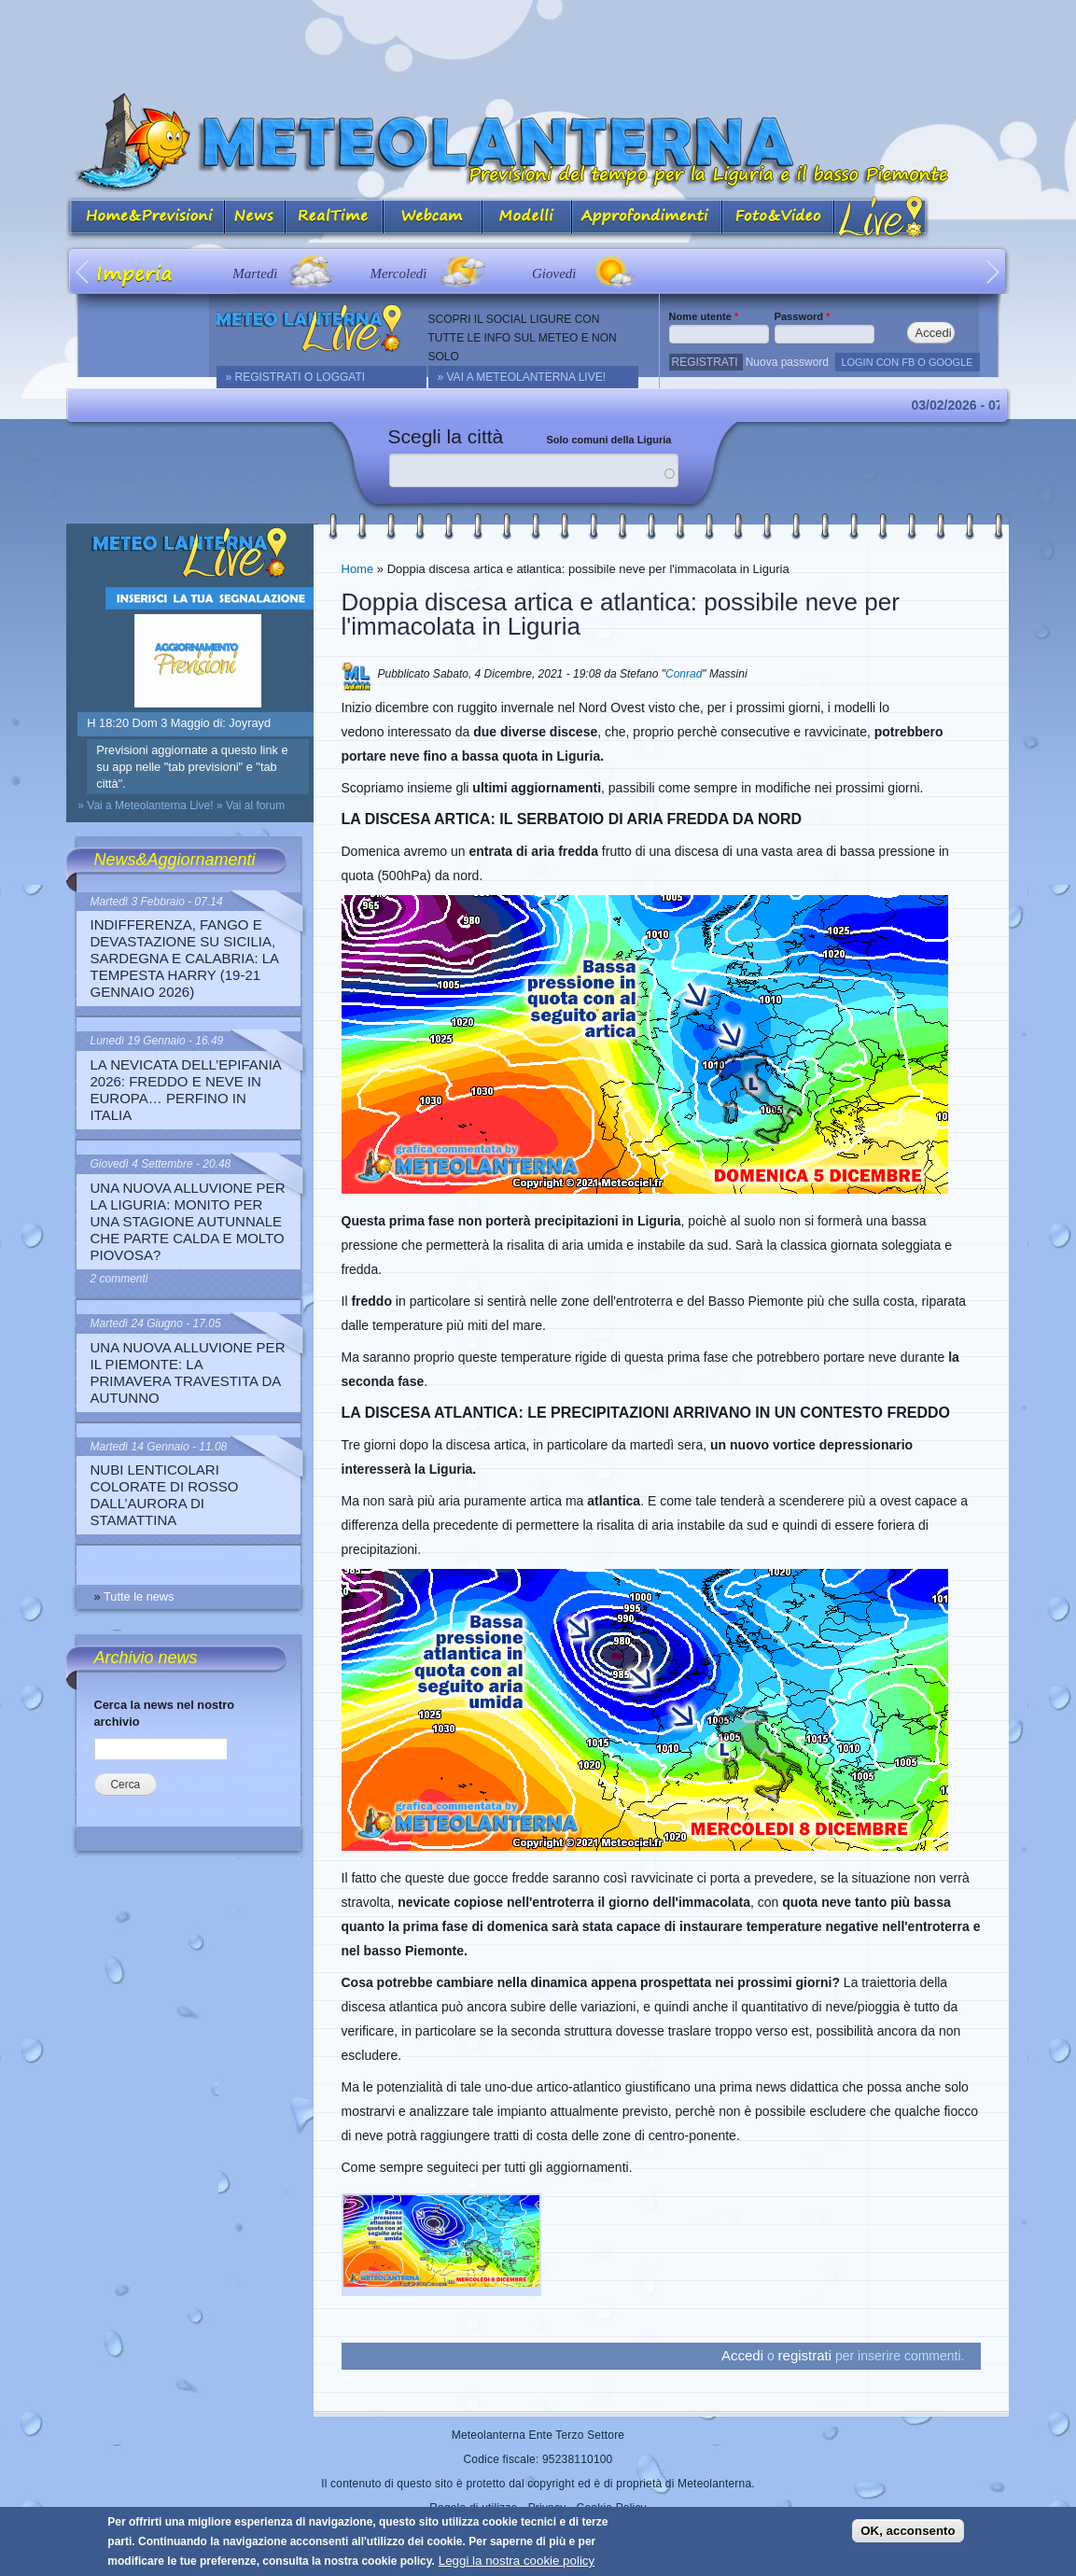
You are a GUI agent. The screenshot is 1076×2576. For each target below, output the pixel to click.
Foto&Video (778, 218)
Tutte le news (139, 1596)
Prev (83, 271)
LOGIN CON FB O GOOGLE (906, 362)
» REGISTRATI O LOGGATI (296, 377)
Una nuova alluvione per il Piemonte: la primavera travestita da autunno (188, 1372)
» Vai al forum (251, 805)
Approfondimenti (647, 218)
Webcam (433, 218)
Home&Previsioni (145, 218)
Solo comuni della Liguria (609, 439)
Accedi (742, 2355)
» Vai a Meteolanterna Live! (522, 377)
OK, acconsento (907, 2531)
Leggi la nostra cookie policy (516, 2561)
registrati (805, 2355)
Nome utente (704, 316)
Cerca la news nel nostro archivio (164, 1713)
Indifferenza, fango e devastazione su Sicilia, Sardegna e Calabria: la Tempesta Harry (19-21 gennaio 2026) (185, 958)
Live (881, 218)
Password (803, 316)
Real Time (335, 218)
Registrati (705, 362)
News (255, 218)
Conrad (683, 673)
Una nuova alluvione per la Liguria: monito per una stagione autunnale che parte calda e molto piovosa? (188, 1221)
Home (358, 569)
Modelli (527, 218)
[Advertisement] (538, 42)
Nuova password (787, 362)
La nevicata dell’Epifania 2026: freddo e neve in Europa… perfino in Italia (186, 1090)
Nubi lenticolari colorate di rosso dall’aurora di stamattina (165, 1495)
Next (993, 271)
